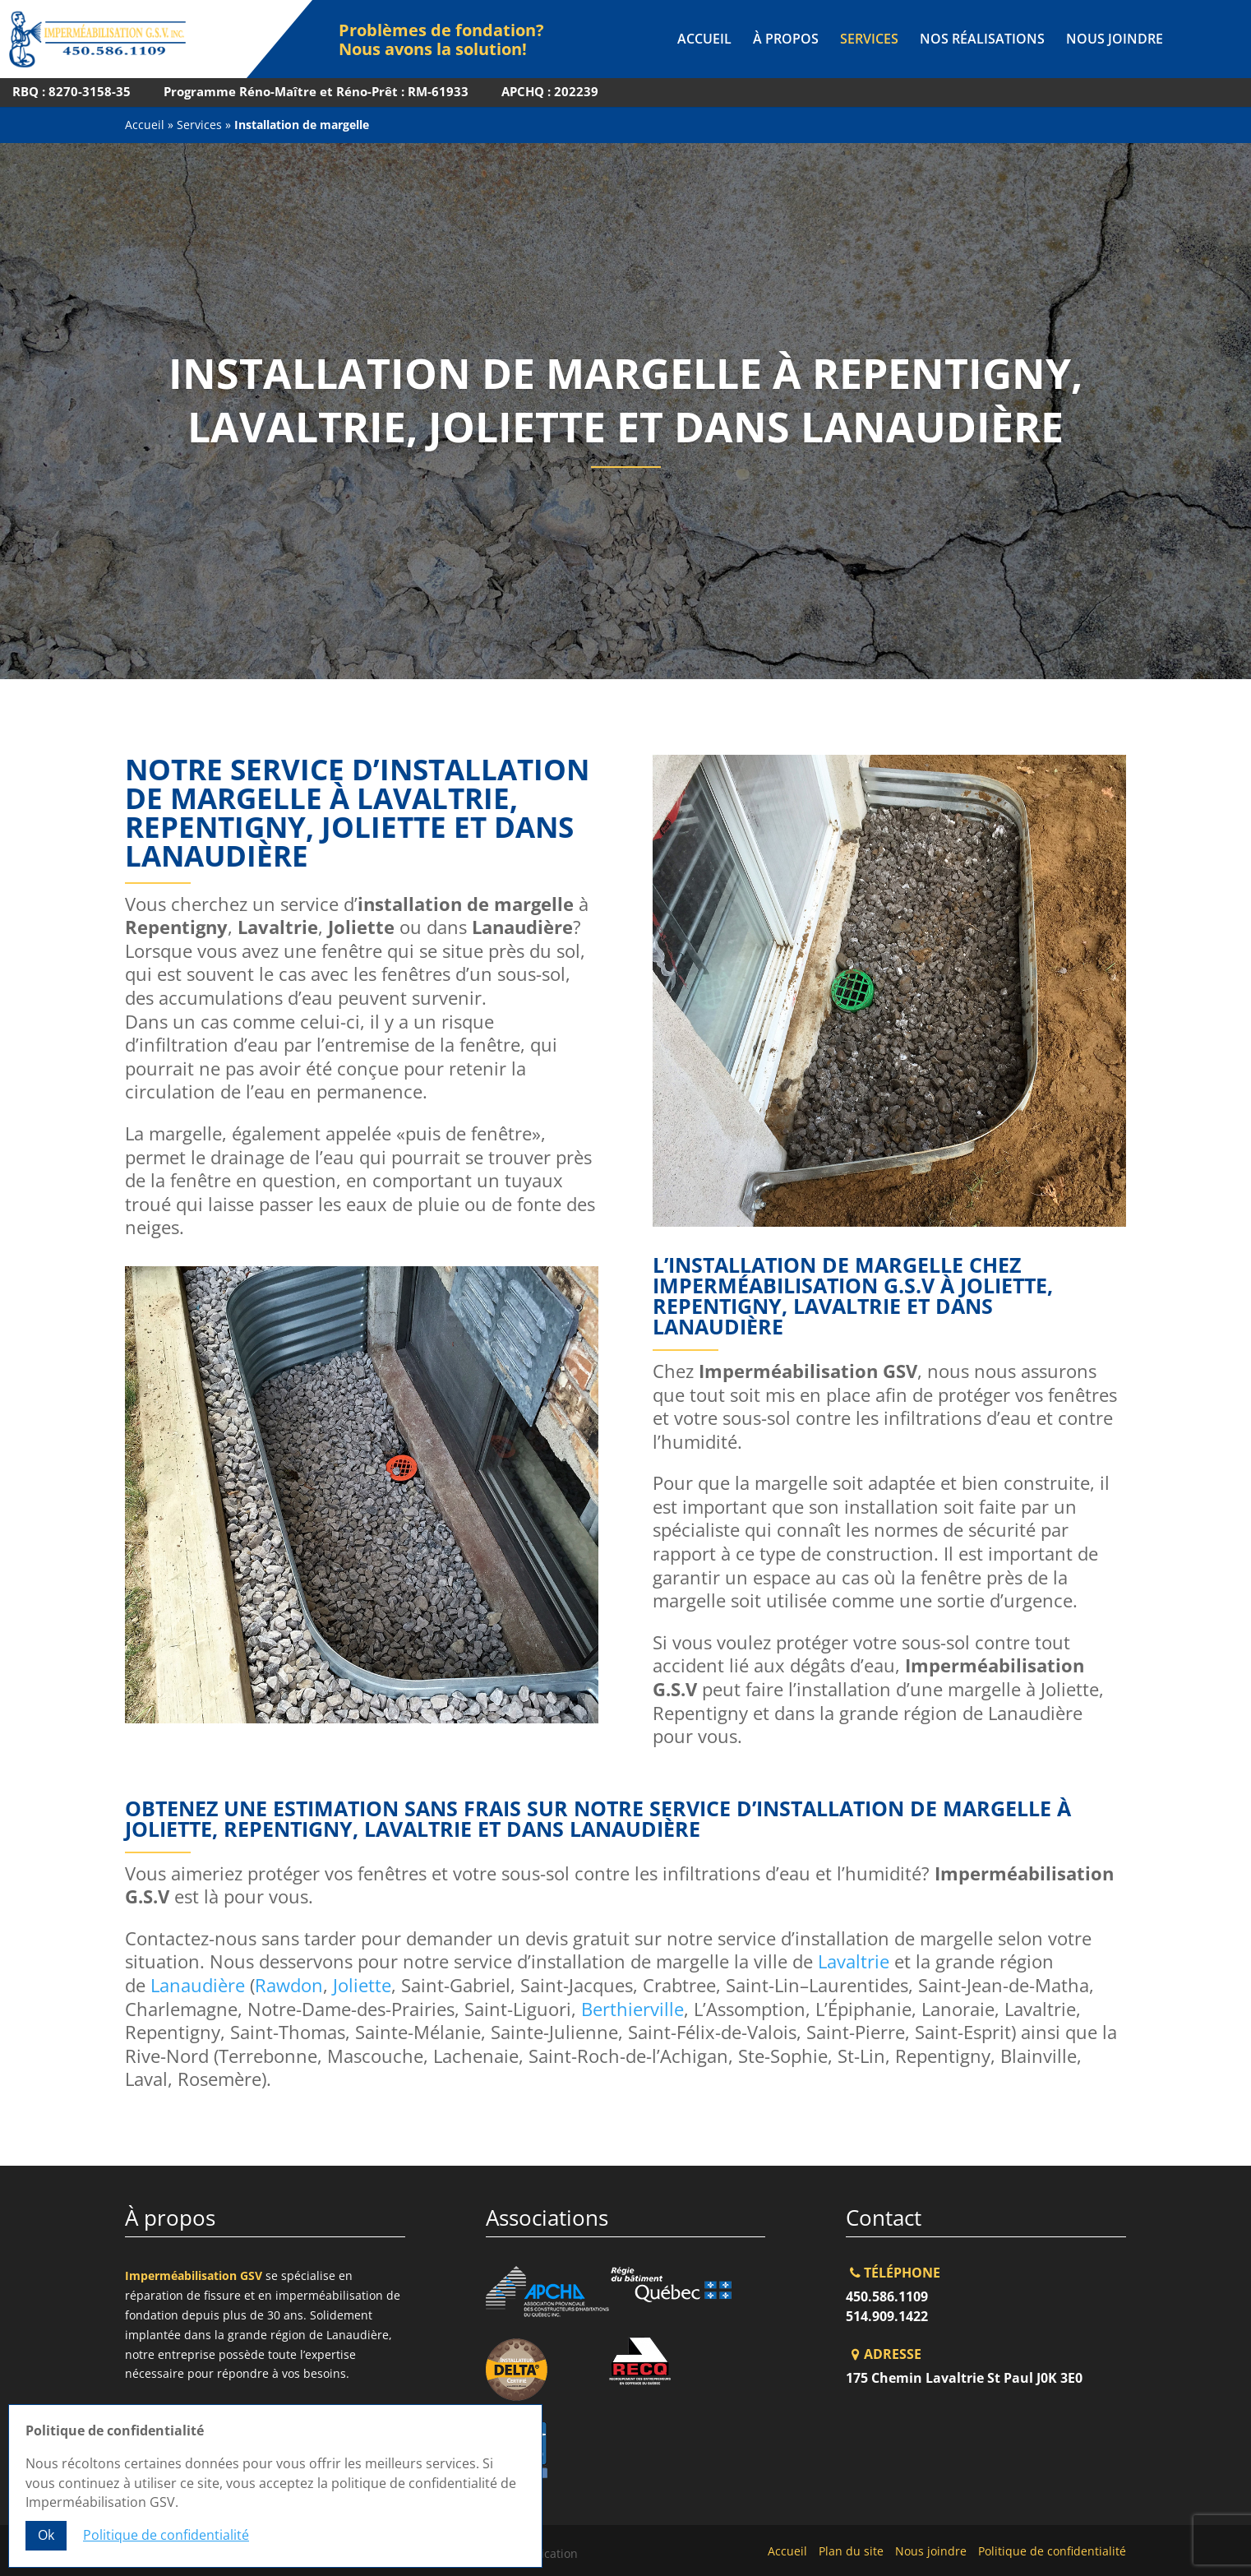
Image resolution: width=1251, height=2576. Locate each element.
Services (869, 40)
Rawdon (289, 1984)
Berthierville (632, 2008)
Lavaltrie (853, 1961)
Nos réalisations (982, 40)
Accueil (704, 40)
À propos (786, 40)
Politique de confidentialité (1052, 2551)
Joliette (362, 1984)
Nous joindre (1114, 40)
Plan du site (851, 2551)
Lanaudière (197, 1984)
